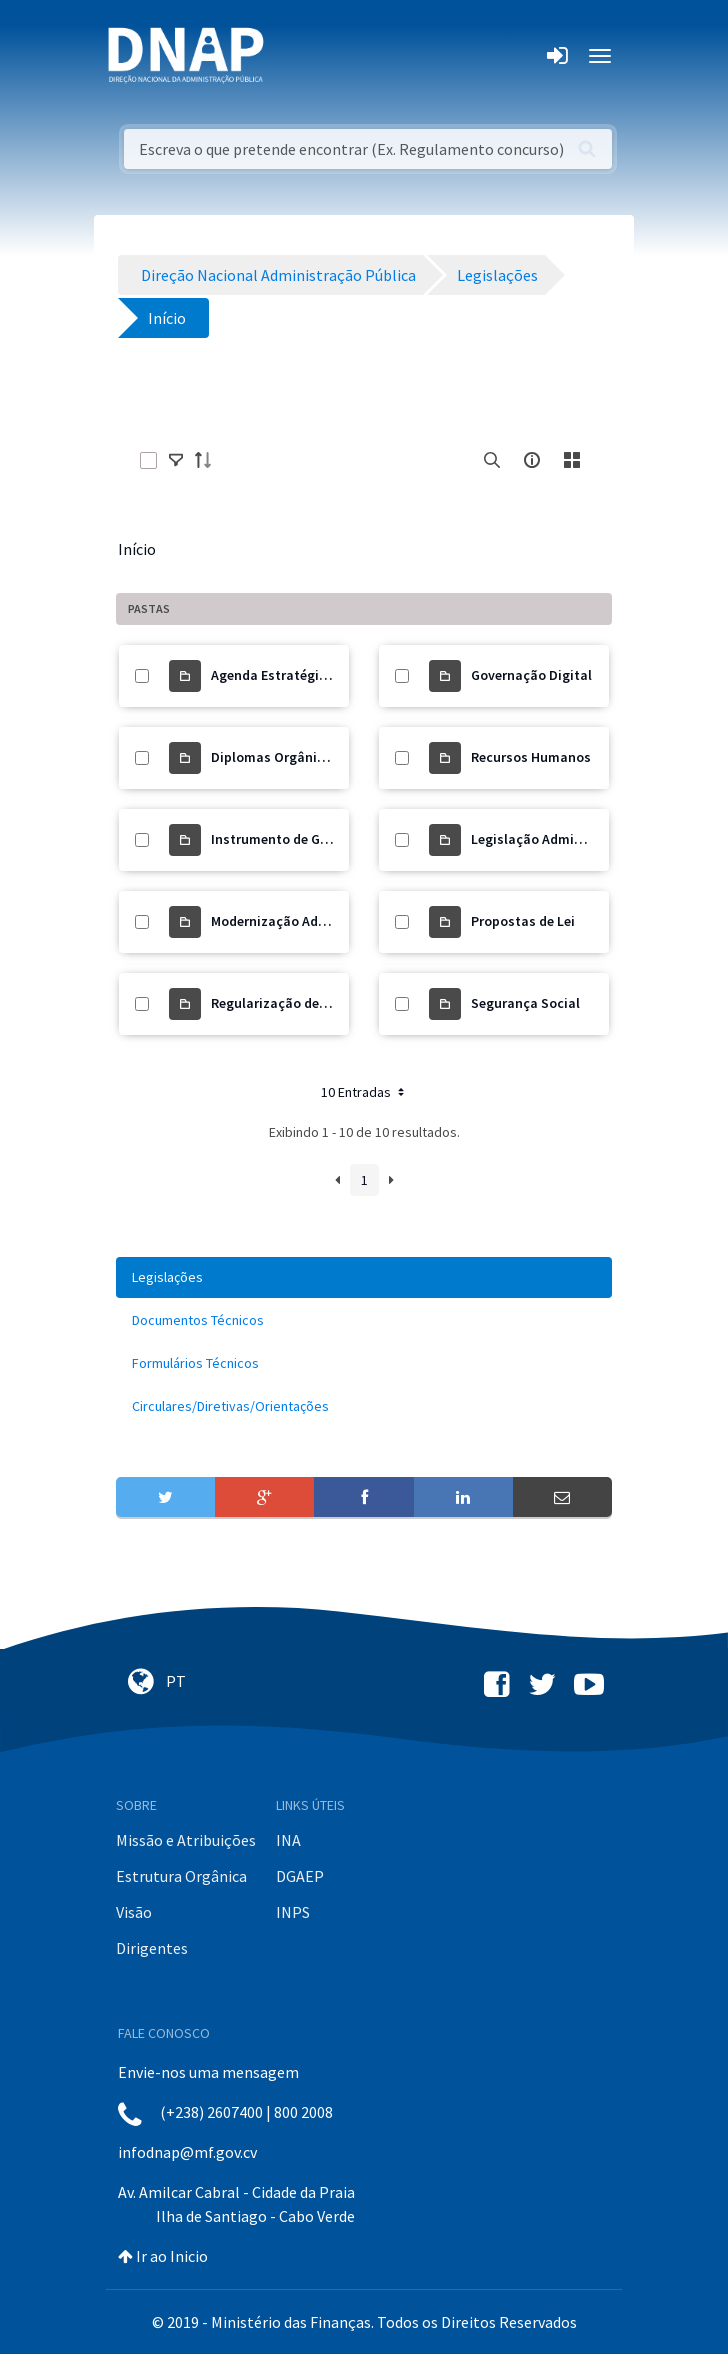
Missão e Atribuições (186, 1840)
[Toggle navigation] (292, 56)
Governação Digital (531, 675)
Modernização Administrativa (304, 921)
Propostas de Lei (523, 921)
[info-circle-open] (532, 460)
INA (288, 1840)
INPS (293, 1912)
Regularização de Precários (296, 1003)
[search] (492, 460)
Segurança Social (525, 1003)
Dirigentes (152, 1948)
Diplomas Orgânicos (275, 757)
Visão (134, 1912)
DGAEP (300, 1876)
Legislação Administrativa (554, 839)
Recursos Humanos (531, 757)
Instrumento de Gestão (283, 839)
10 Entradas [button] (364, 1092)
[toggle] (176, 460)
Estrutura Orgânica (181, 1876)
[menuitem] (364, 1277)
